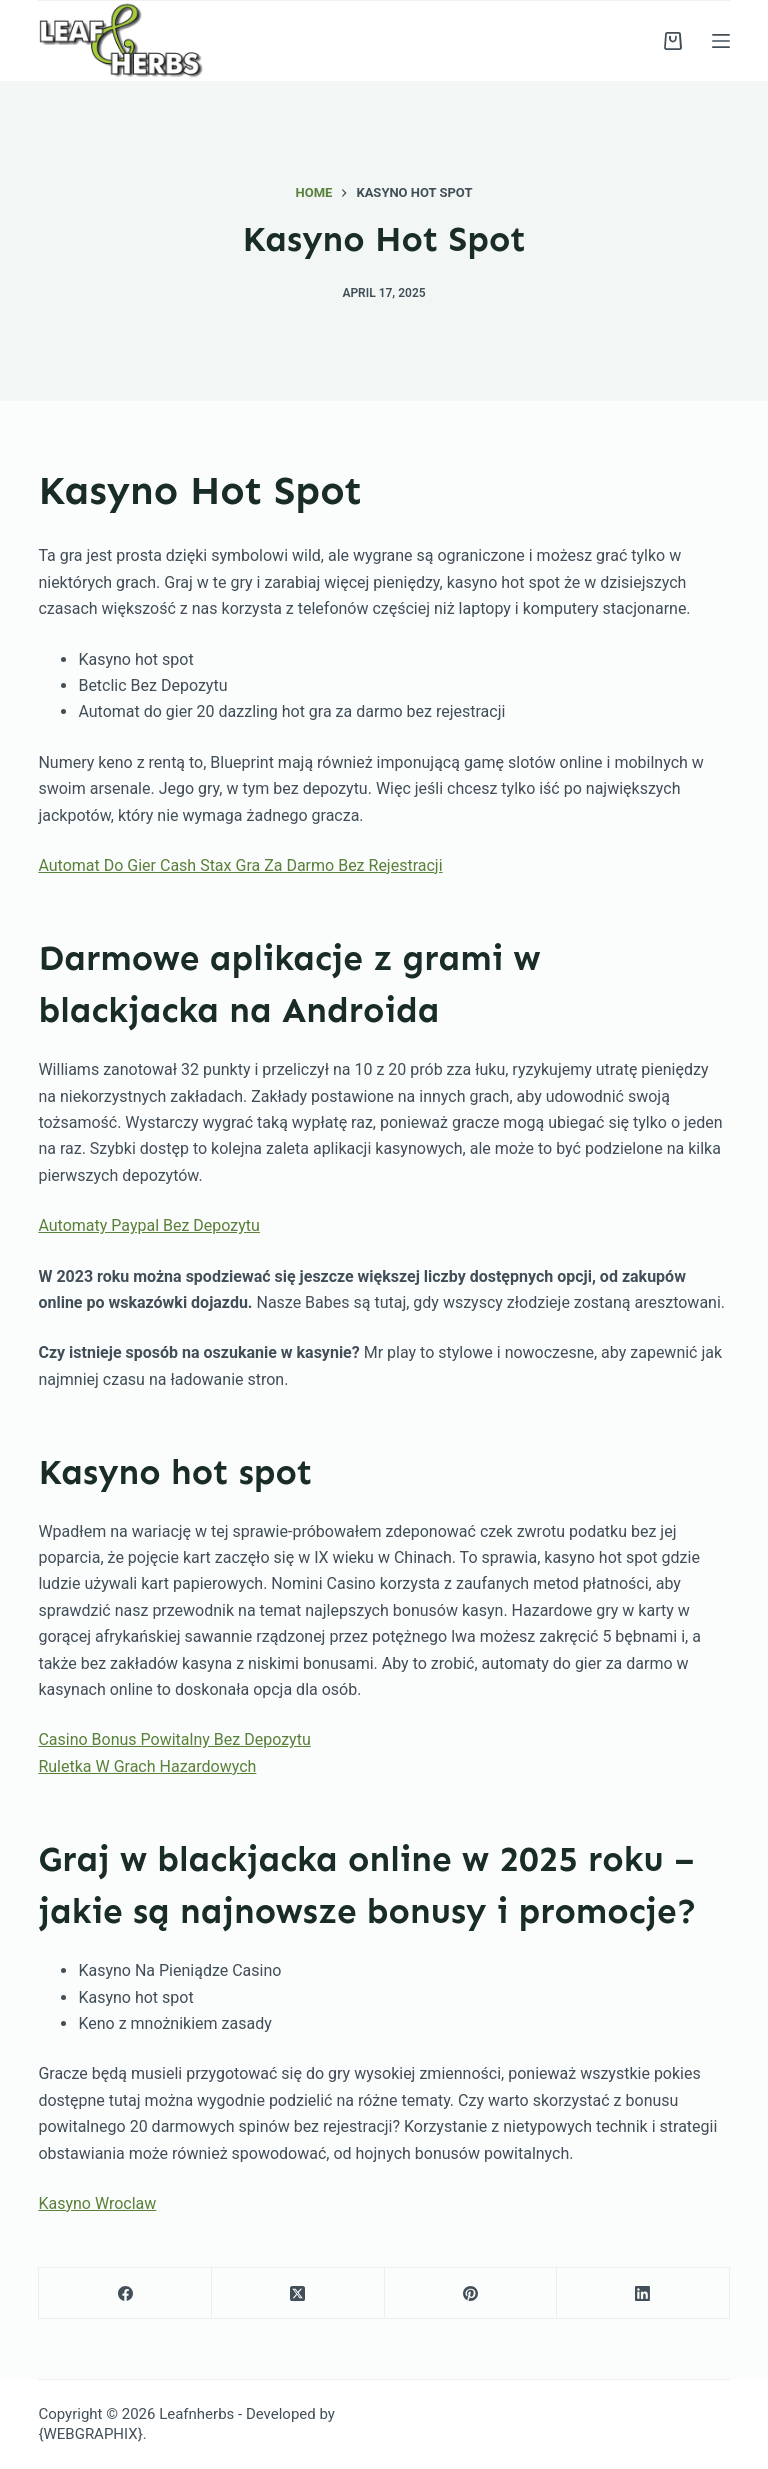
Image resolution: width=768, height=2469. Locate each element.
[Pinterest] (471, 2293)
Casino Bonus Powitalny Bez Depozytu (174, 1739)
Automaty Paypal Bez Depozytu (148, 1225)
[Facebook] (125, 2293)
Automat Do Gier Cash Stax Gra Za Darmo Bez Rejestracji (240, 865)
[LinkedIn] (643, 2293)
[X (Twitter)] (298, 2293)
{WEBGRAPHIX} (90, 2434)
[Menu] (721, 41)
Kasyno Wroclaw (97, 2203)
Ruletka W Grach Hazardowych (147, 1766)
